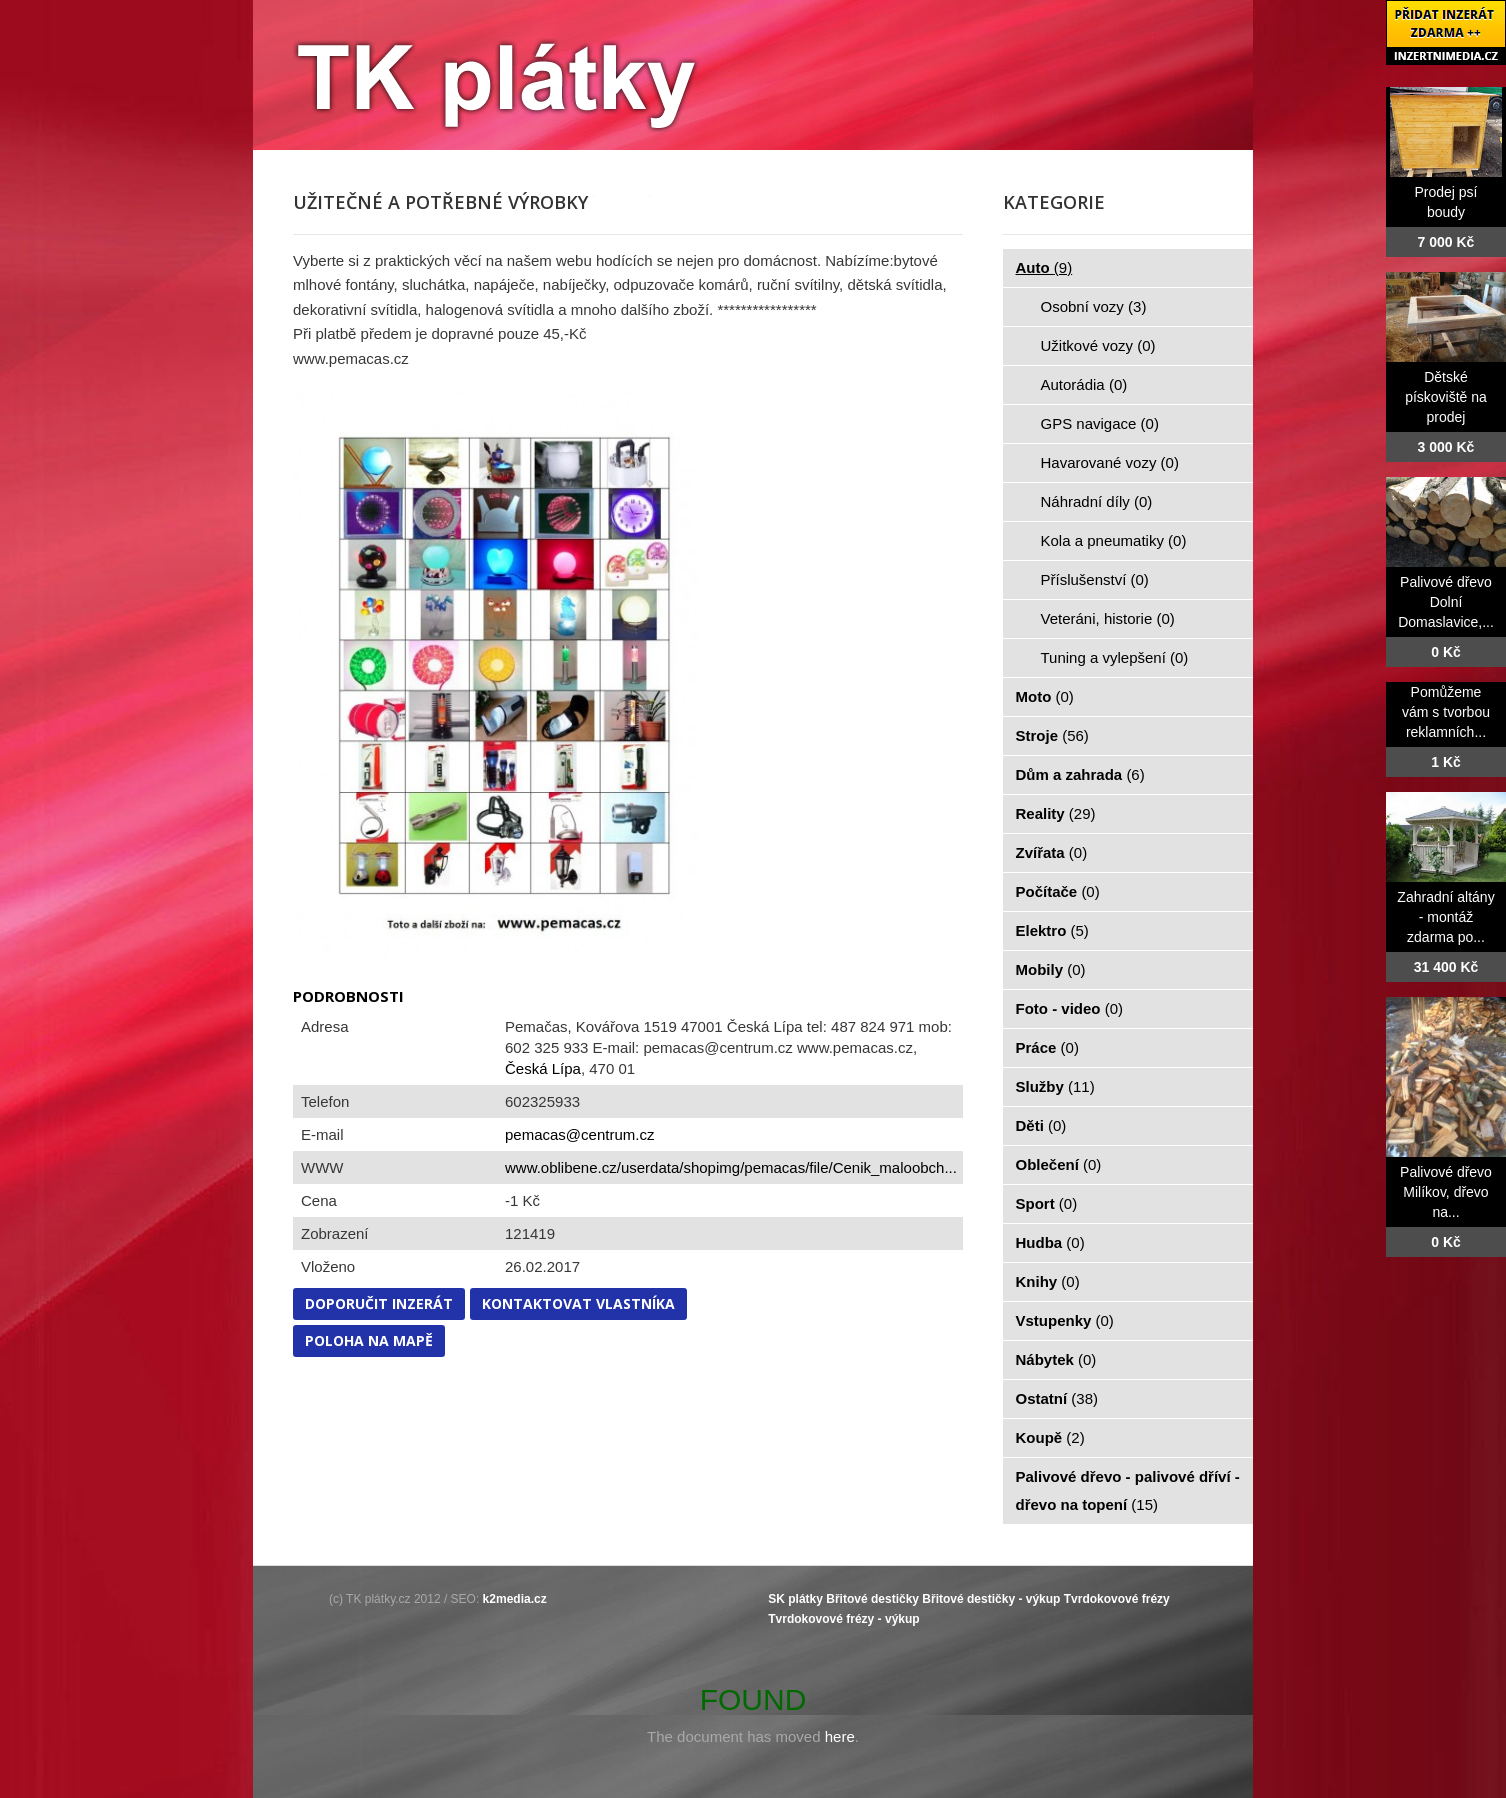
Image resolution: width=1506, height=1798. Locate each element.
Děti (1041, 1125)
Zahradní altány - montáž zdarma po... (1445, 917)
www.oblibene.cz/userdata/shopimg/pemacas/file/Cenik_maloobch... (731, 1167)
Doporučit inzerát (379, 1303)
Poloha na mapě (369, 1340)
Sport (1047, 1203)
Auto (1044, 267)
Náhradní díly (1097, 501)
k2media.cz (515, 1599)
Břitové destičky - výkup (991, 1599)
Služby (1055, 1086)
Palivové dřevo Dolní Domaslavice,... (1446, 602)
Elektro (1052, 930)
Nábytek (1056, 1359)
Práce (1047, 1047)
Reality (1056, 813)
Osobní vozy (1094, 306)
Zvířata (1052, 852)
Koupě (1050, 1437)
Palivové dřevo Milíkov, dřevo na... (1446, 1192)
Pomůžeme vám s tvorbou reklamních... (1446, 712)
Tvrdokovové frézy (1117, 1599)
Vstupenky (1065, 1320)
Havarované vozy (1110, 462)
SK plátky (795, 1599)
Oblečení (1059, 1164)
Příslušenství (1095, 579)
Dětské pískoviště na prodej (1446, 397)
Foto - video (1070, 1008)
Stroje (1052, 735)
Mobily (1051, 969)
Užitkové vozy (1098, 345)
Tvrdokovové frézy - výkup (843, 1619)
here (840, 1736)
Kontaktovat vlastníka (578, 1303)
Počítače (1058, 891)
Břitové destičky (872, 1599)
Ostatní (1057, 1398)
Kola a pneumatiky (1114, 540)
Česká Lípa (543, 1068)
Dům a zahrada (1080, 774)
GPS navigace (1100, 423)
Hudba (1050, 1242)
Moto (1045, 696)
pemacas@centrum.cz (579, 1134)
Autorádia (1084, 384)
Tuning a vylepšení (1115, 657)
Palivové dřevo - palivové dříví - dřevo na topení (1128, 1490)
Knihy (1048, 1281)
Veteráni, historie (1108, 618)
